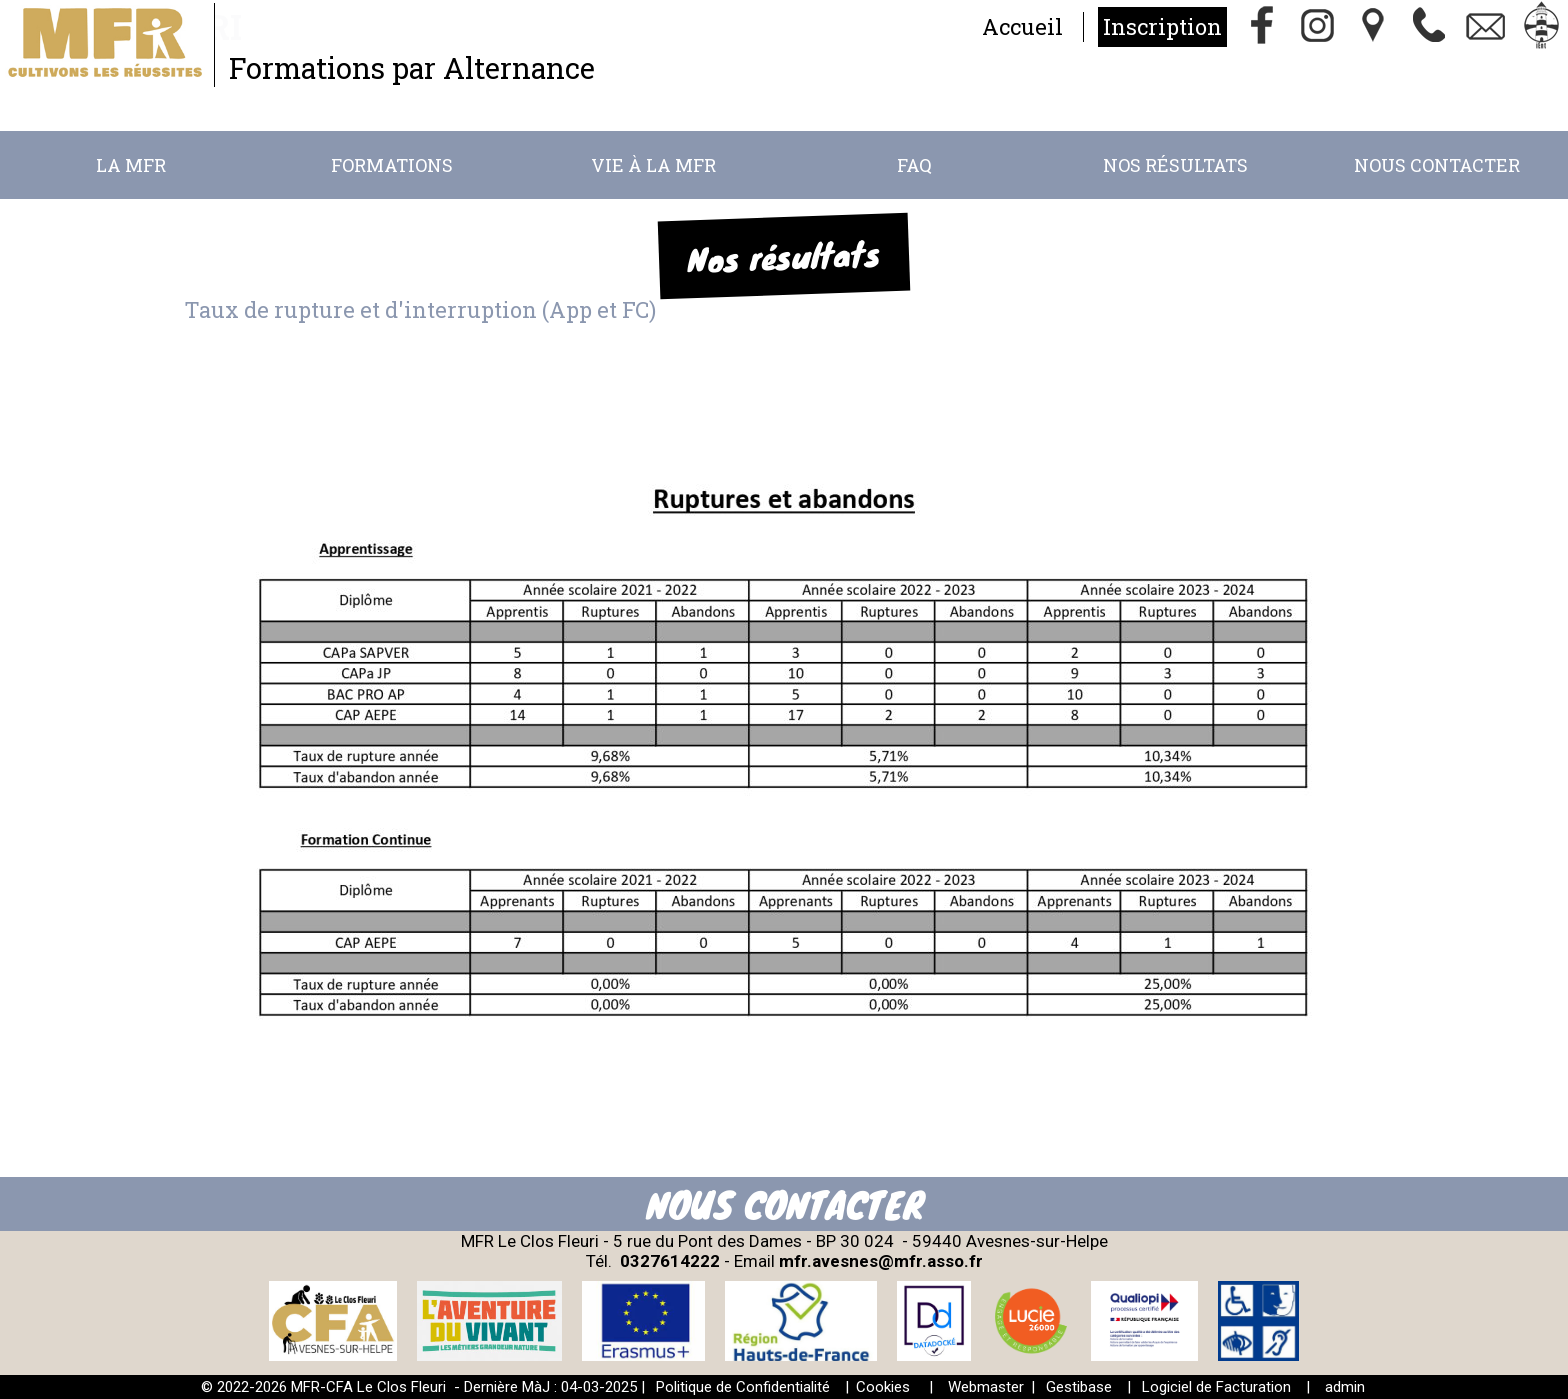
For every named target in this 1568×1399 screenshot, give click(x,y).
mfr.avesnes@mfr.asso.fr (881, 1261)
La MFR (131, 165)
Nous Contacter (1437, 165)
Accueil (1022, 26)
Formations (392, 165)
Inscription (1162, 26)
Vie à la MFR (653, 165)
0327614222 (670, 1261)
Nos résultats (1175, 165)
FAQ (914, 165)
